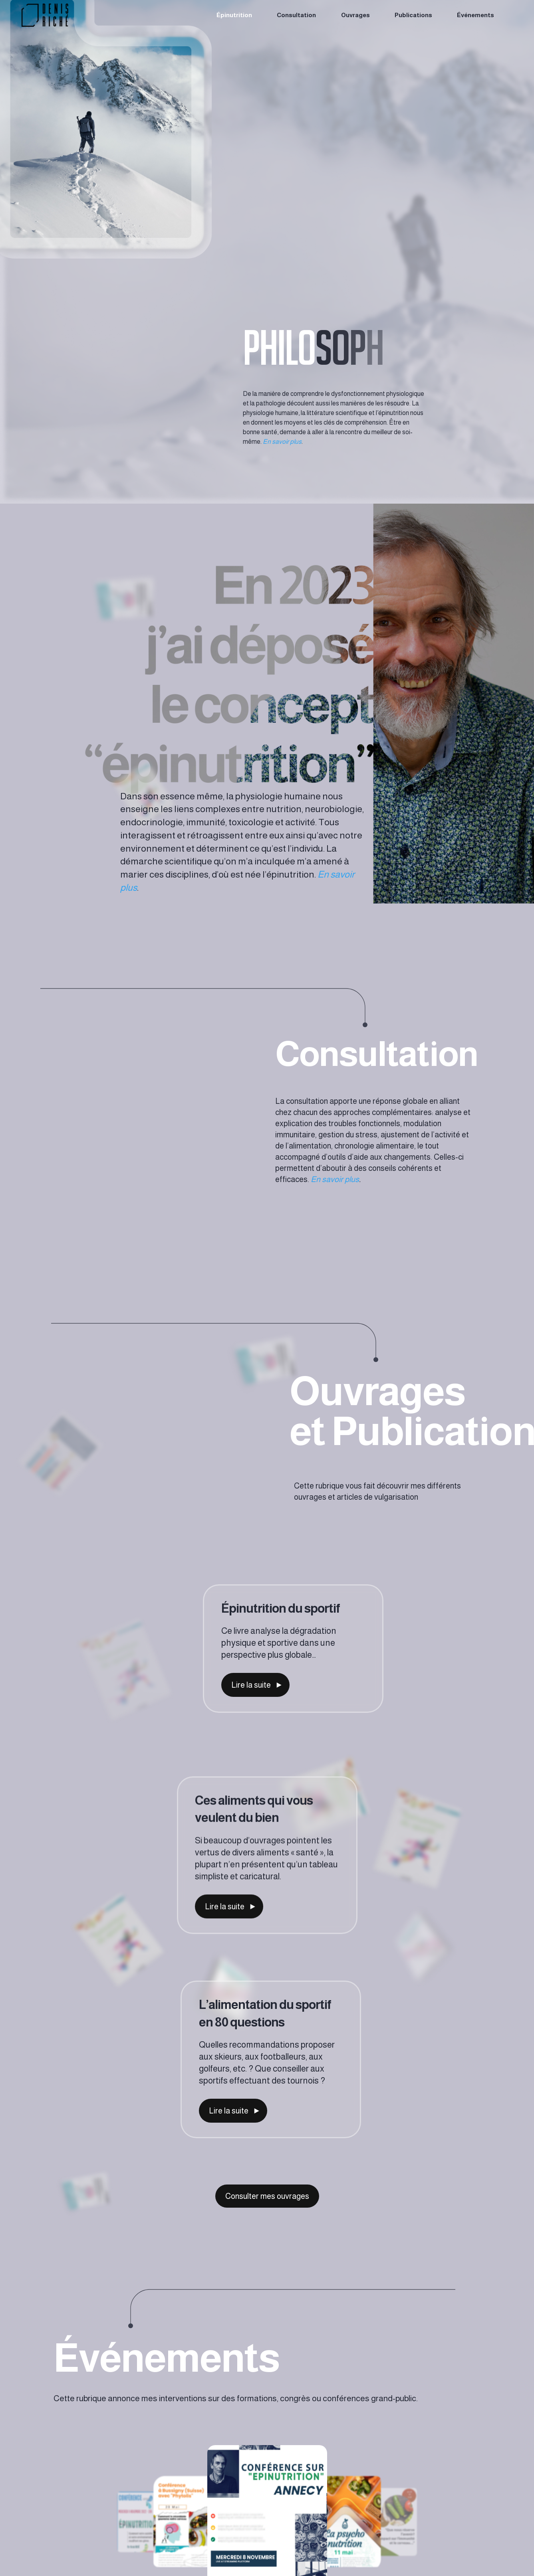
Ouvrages (355, 15)
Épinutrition (234, 15)
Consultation (296, 15)
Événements (475, 15)
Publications (413, 15)
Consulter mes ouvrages (267, 2196)
